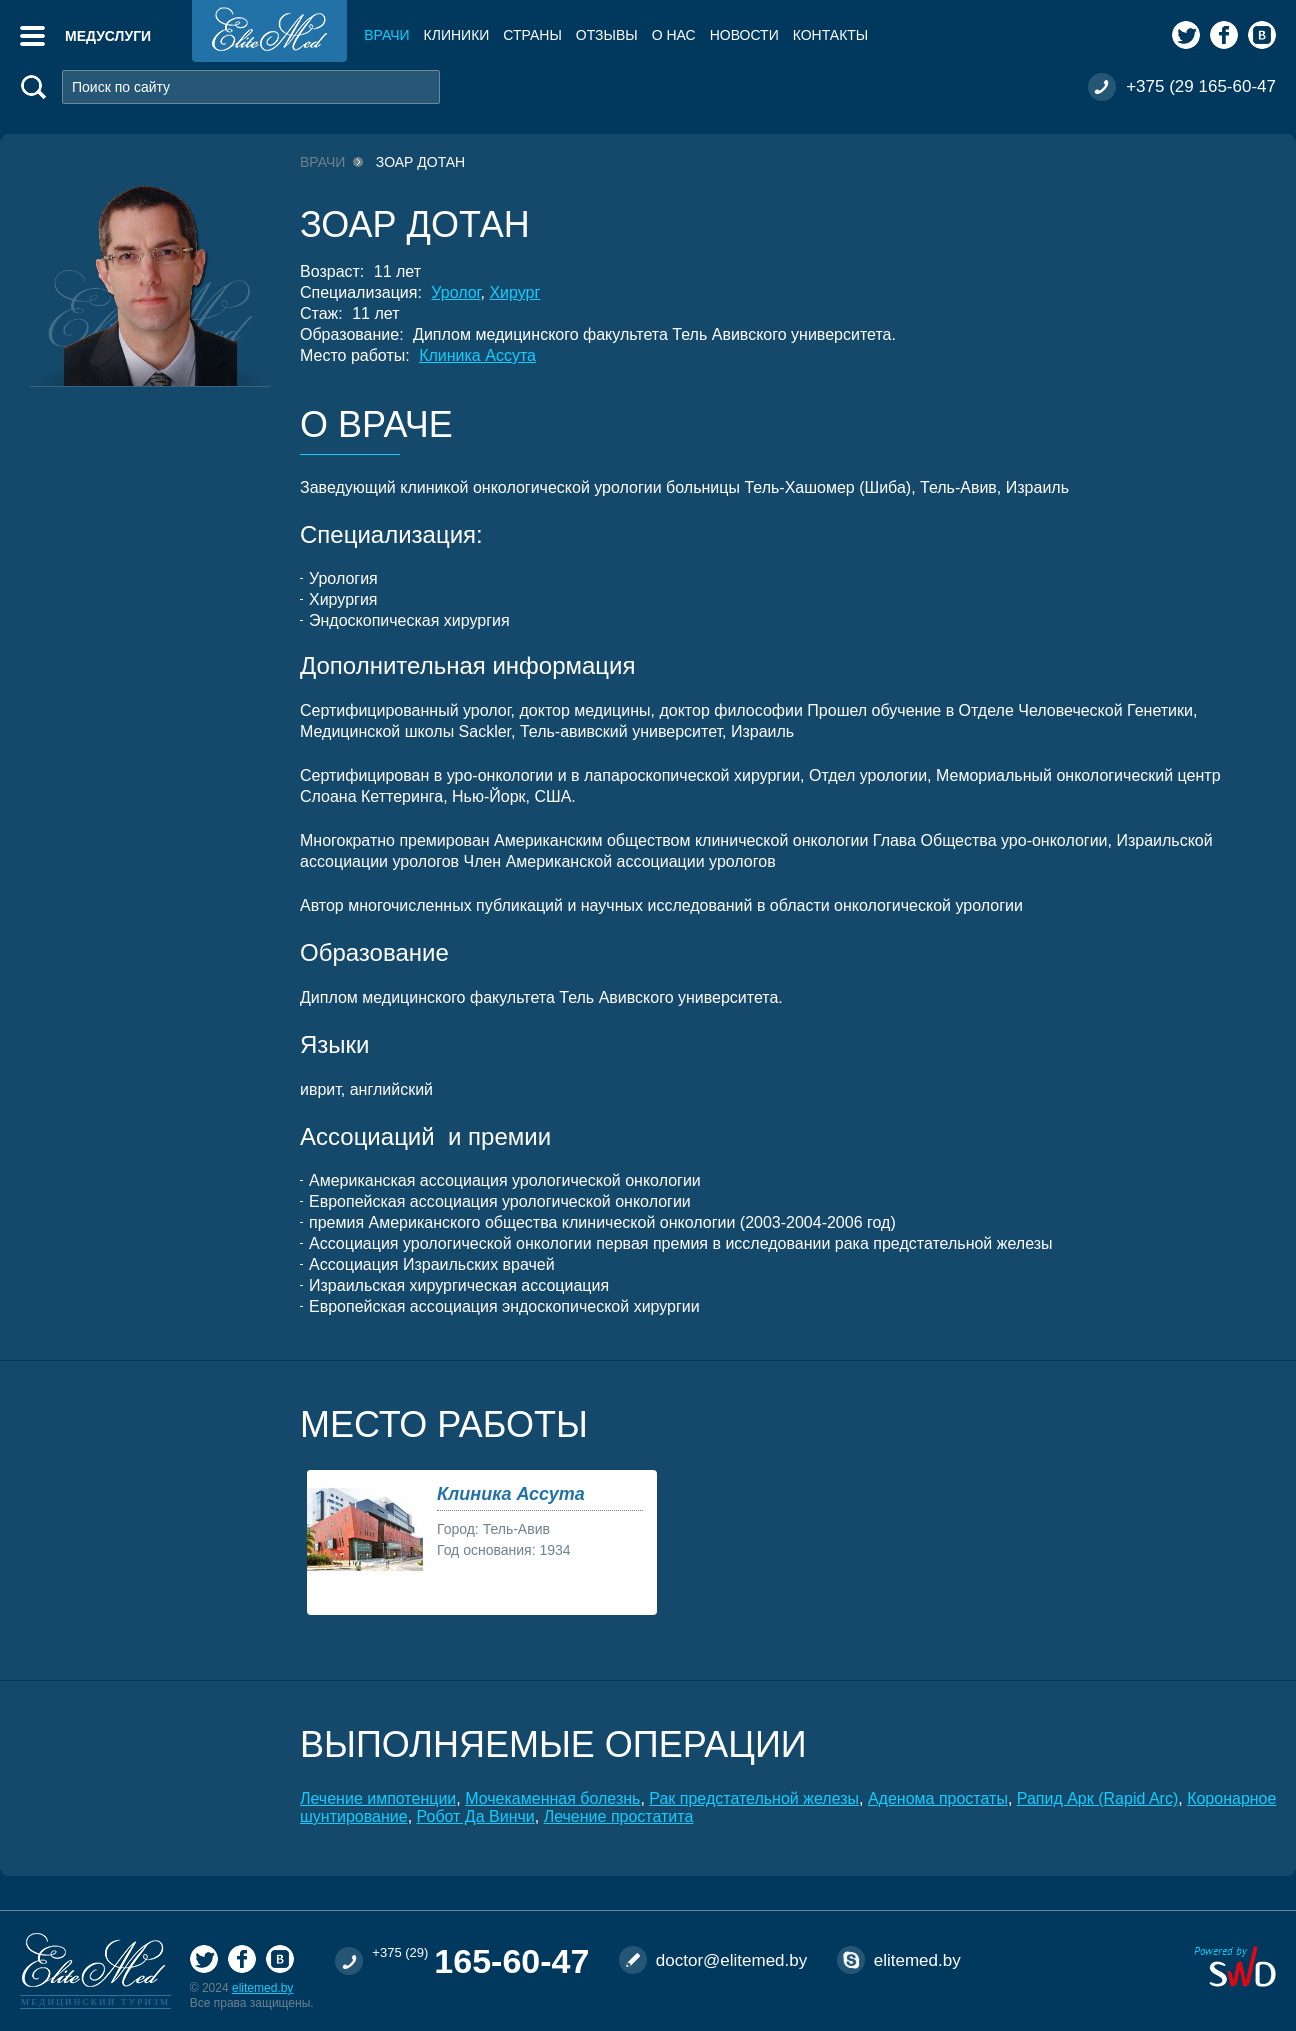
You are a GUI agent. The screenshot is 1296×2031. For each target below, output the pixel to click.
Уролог (455, 292)
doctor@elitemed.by (731, 1960)
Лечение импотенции (378, 1798)
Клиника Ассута (477, 355)
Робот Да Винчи (476, 1816)
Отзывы (607, 35)
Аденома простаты (938, 1798)
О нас (674, 35)
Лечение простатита (619, 1816)
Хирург (514, 292)
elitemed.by (262, 1988)
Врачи (386, 35)
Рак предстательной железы (754, 1798)
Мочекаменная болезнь (552, 1798)
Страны (532, 35)
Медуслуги (108, 36)
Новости (744, 35)
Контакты (831, 35)
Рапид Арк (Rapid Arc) (1097, 1798)
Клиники (457, 35)
